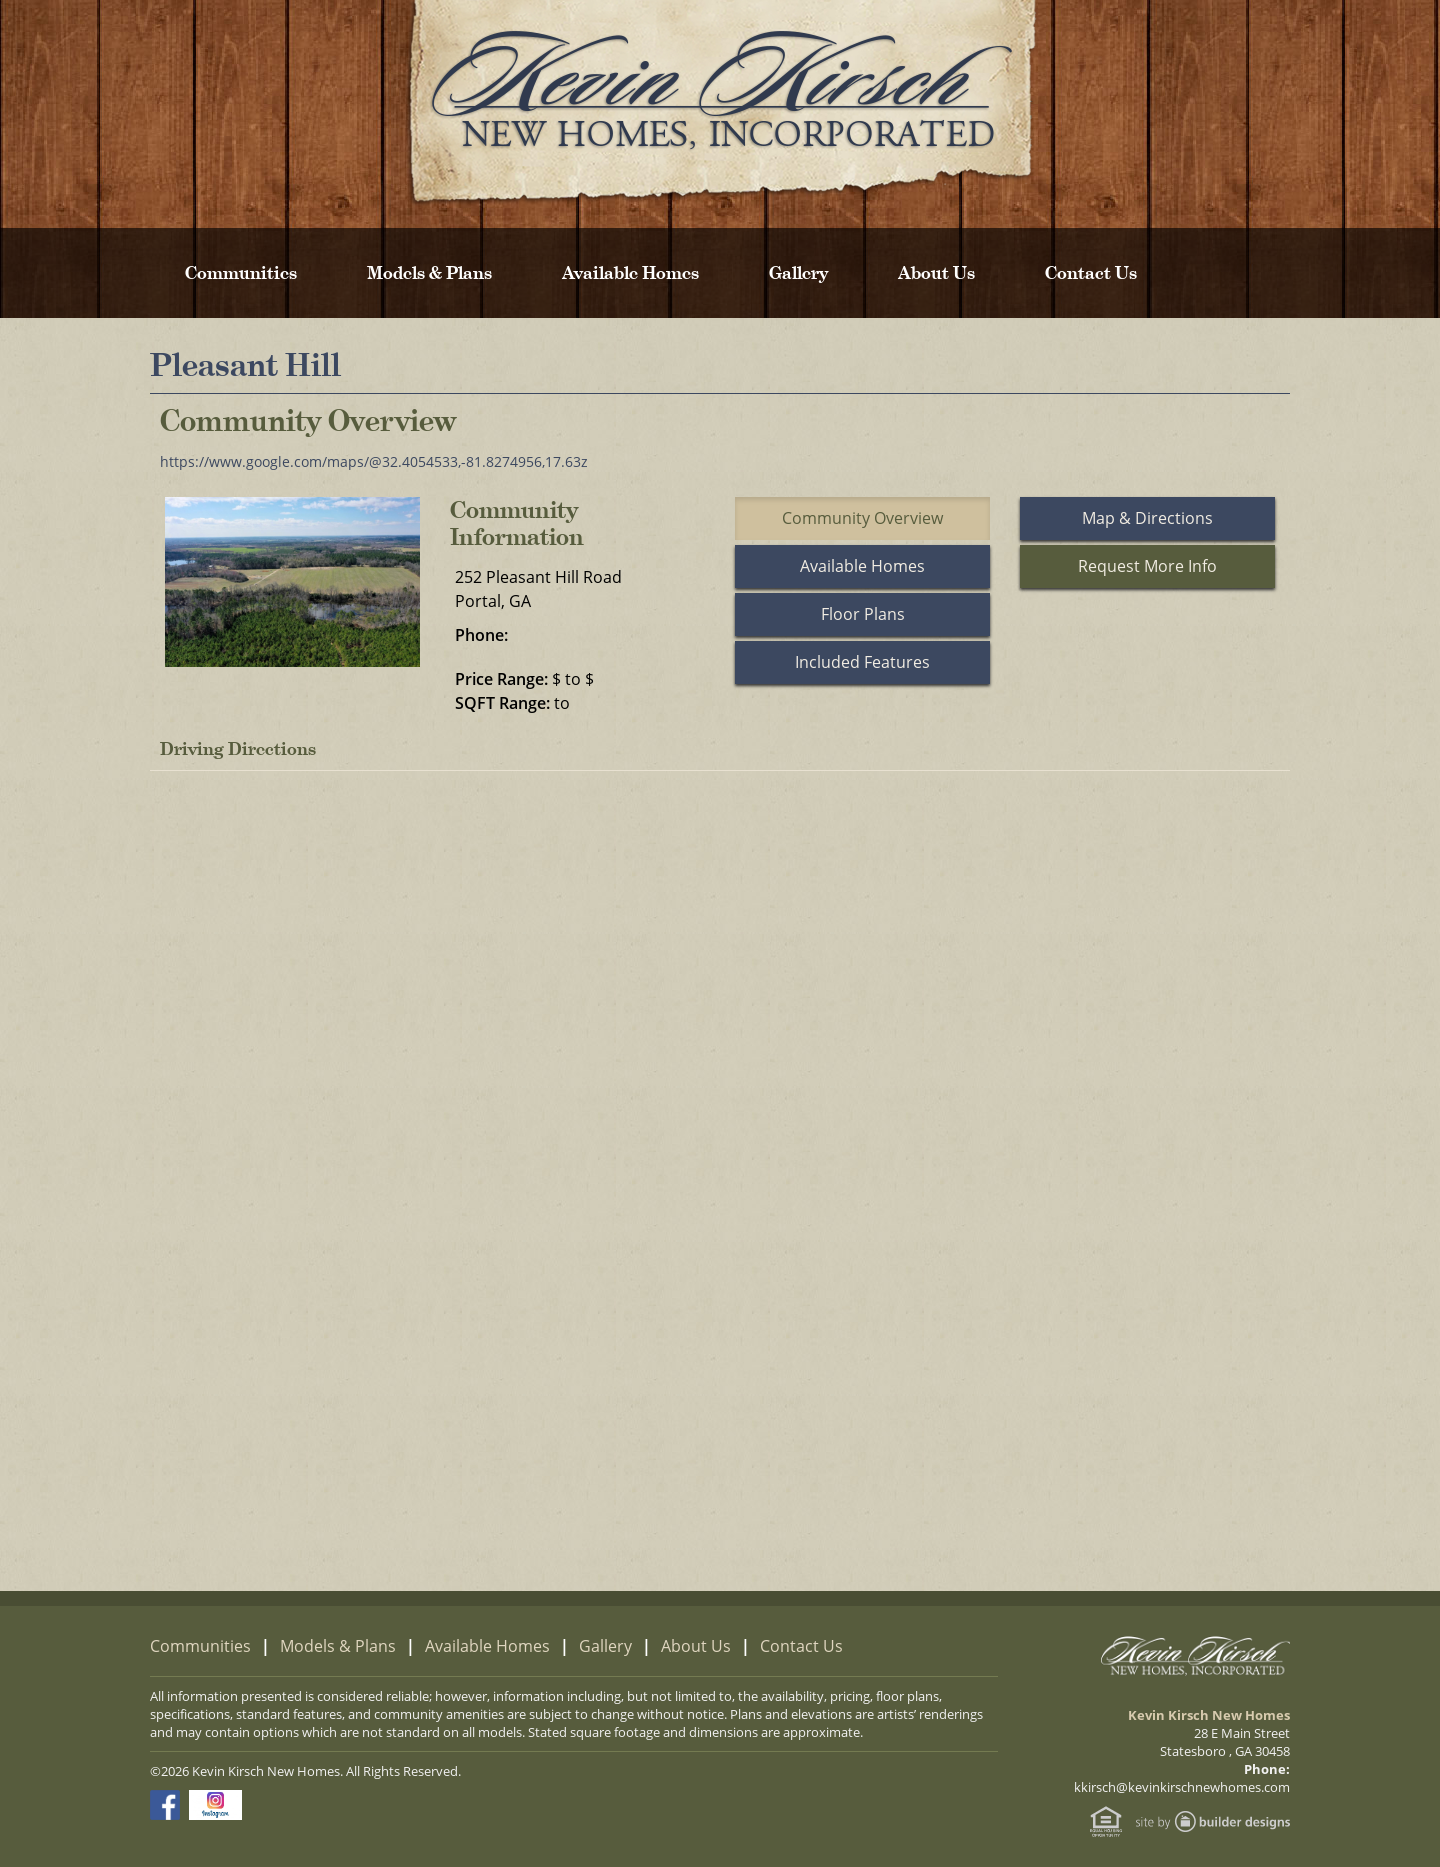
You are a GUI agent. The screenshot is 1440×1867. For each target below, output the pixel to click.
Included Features (862, 662)
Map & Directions (1147, 518)
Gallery (798, 273)
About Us (936, 273)
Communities (241, 273)
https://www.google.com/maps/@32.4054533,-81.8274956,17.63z (374, 461)
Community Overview (862, 518)
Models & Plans (429, 273)
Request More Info (1147, 566)
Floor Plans (863, 614)
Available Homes (630, 273)
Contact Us (1091, 273)
